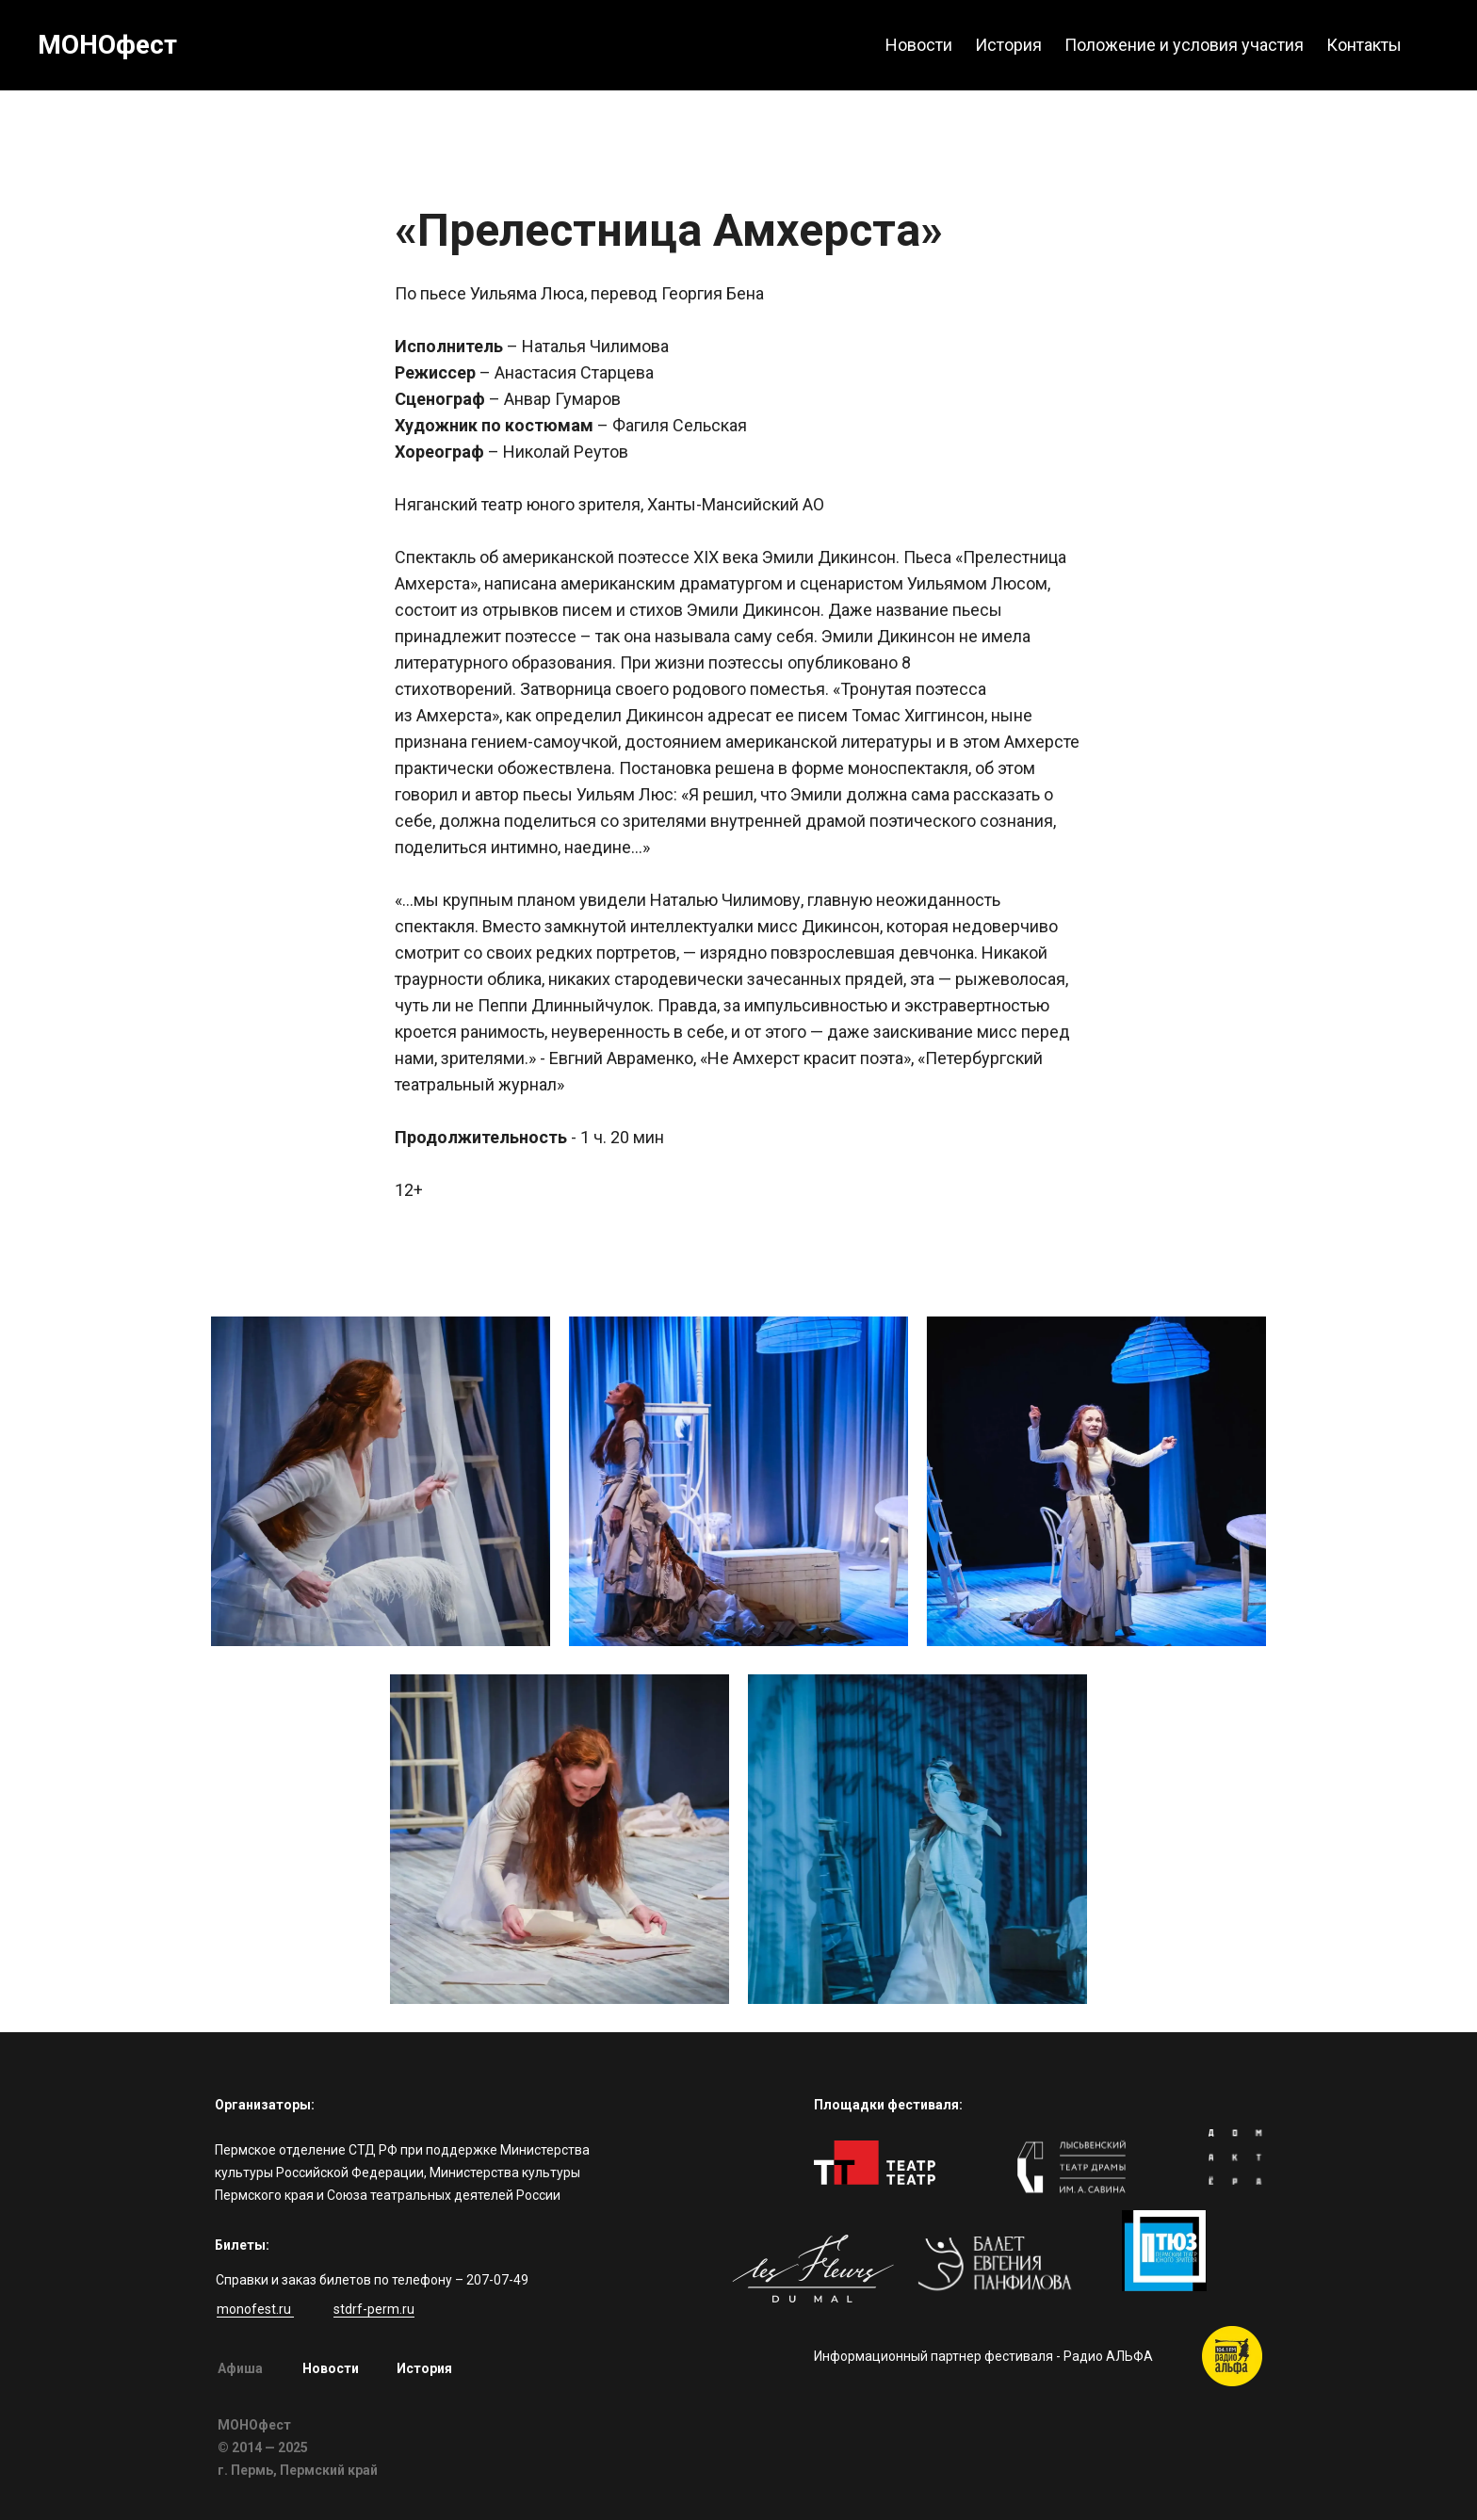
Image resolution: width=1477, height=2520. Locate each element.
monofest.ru (255, 2309)
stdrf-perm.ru (373, 2309)
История (424, 2368)
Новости (330, 2368)
